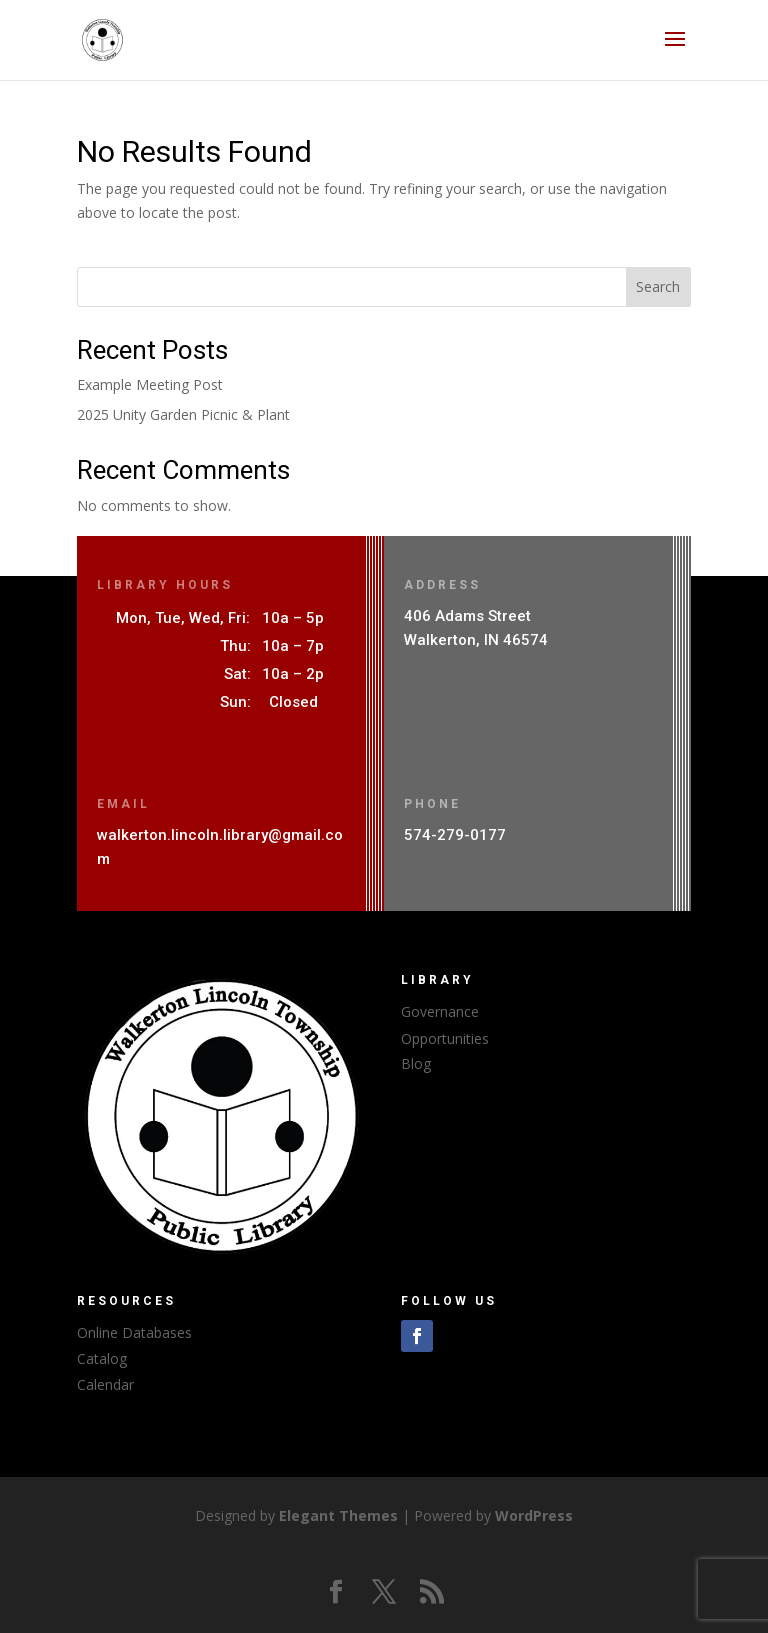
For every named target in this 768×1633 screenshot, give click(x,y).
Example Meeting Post (150, 384)
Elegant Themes (338, 1515)
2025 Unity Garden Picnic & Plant (183, 414)
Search (658, 286)
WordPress (534, 1515)
